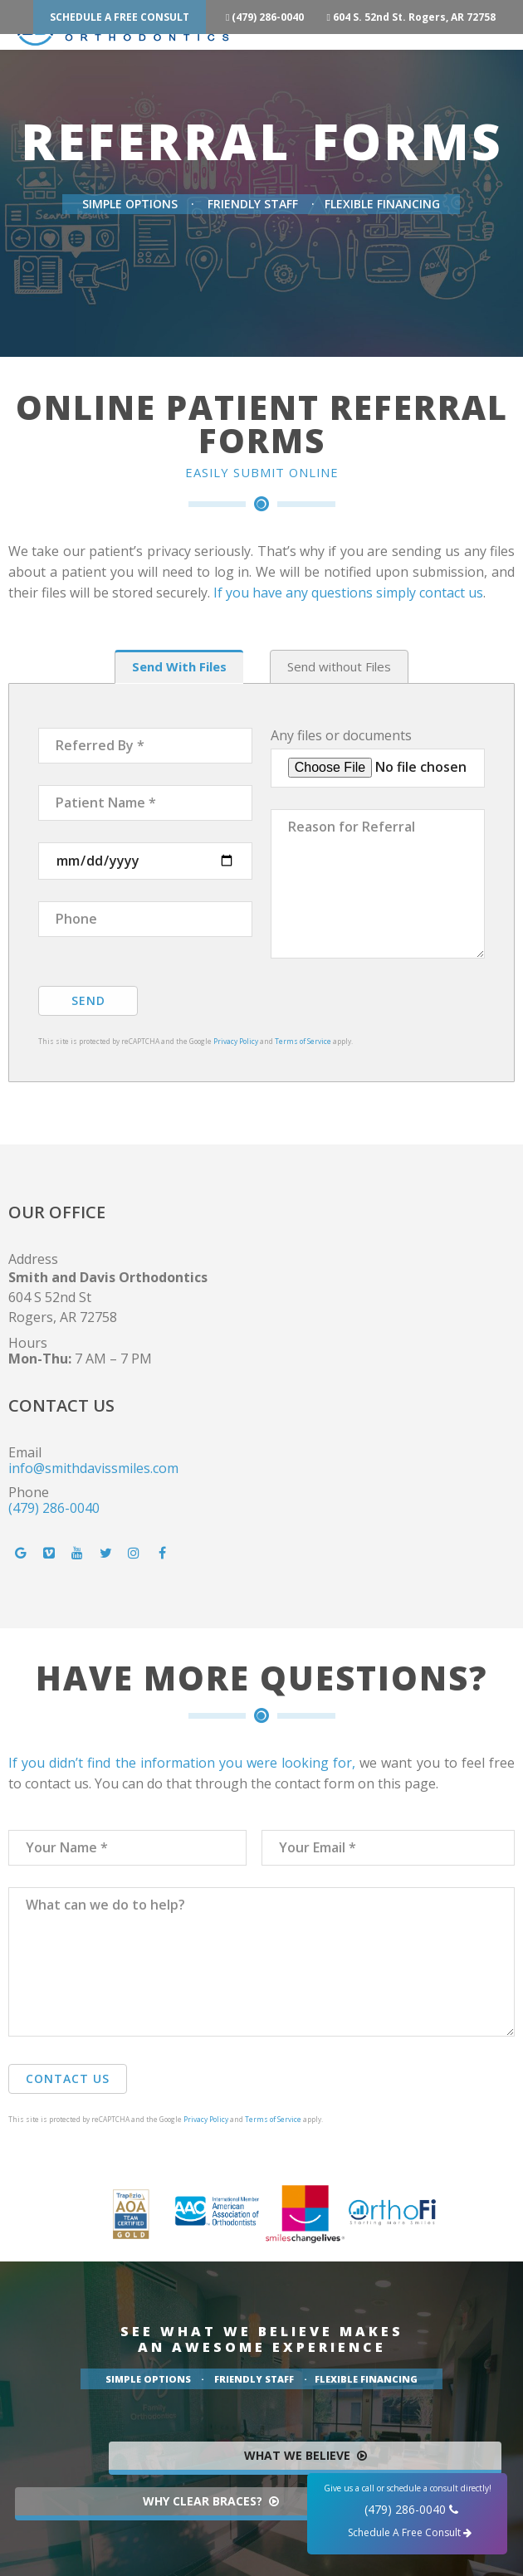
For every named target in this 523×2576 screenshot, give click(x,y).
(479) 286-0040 (268, 17)
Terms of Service (303, 1041)
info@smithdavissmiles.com (93, 1468)
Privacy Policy (235, 1041)
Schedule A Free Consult (119, 17)
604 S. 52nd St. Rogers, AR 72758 (420, 17)
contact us (451, 592)
